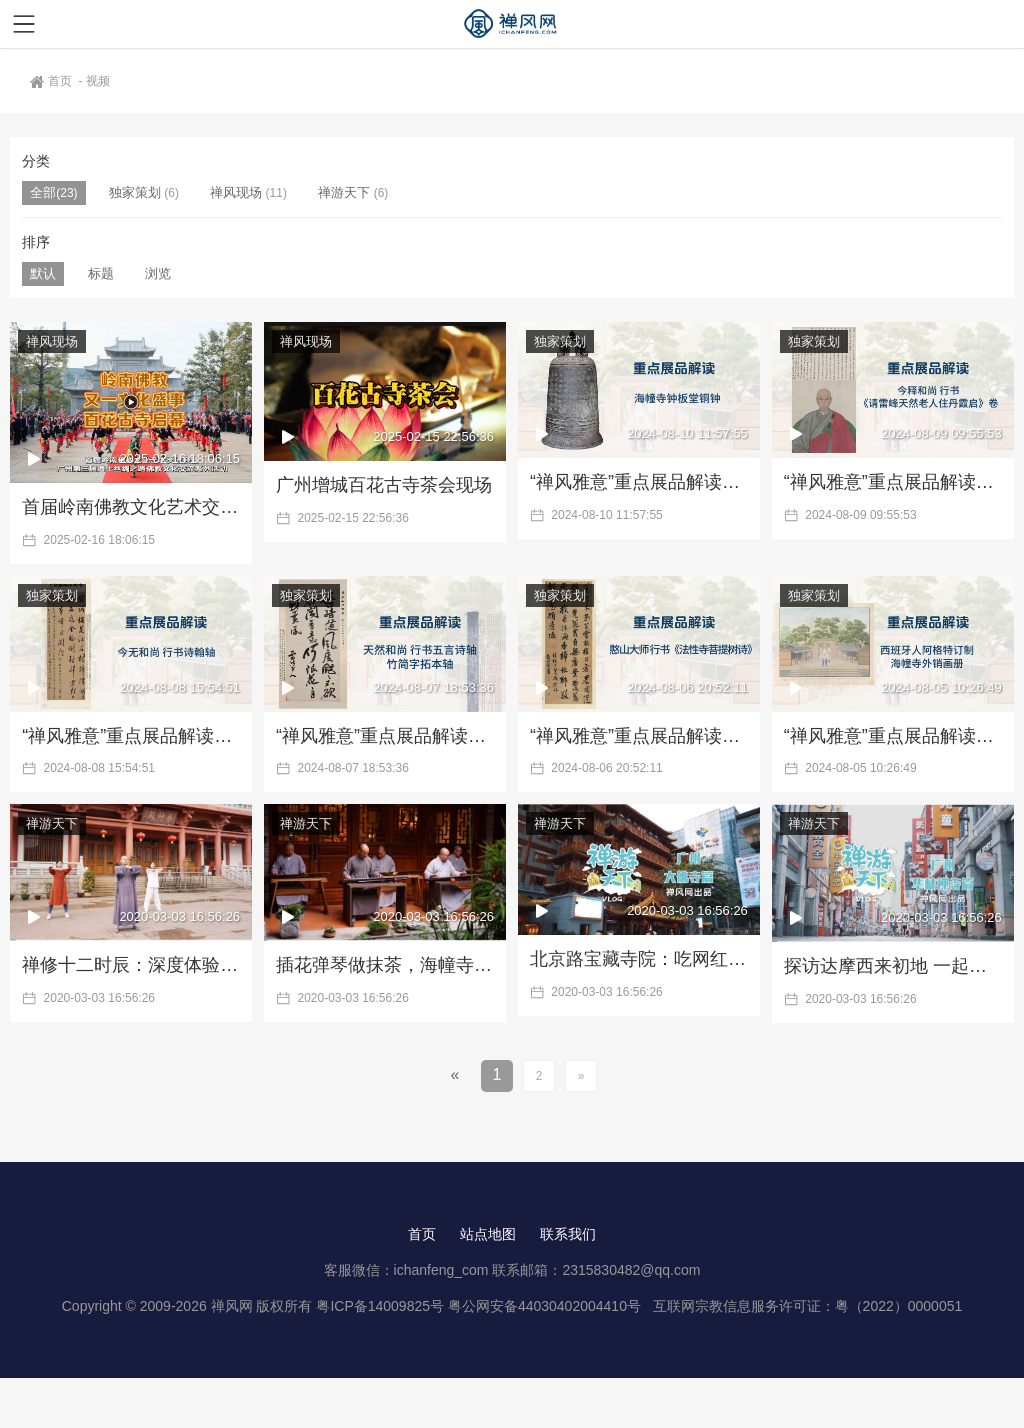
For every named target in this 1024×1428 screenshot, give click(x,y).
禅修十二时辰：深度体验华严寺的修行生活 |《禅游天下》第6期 (131, 965)
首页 (52, 81)
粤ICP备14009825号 (380, 1306)
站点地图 (488, 1234)
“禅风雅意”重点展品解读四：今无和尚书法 (131, 736)
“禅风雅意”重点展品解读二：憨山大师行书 (639, 736)
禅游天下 (344, 192)
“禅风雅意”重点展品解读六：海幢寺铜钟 (639, 482)
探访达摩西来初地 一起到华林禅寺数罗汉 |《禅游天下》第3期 (893, 966)
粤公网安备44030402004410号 (546, 1306)
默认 (43, 273)
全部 (43, 192)
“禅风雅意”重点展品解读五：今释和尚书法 (893, 482)
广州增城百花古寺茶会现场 (384, 485)
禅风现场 (236, 192)
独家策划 (135, 192)
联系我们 (568, 1234)
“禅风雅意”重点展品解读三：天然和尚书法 (385, 736)
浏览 (158, 273)
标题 (101, 273)
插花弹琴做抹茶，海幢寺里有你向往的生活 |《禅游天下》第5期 (385, 965)
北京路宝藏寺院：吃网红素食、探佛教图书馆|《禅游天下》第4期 (639, 959)
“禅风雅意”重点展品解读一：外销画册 (893, 736)
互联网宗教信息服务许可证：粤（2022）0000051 (808, 1306)
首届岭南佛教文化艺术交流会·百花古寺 (131, 507)
